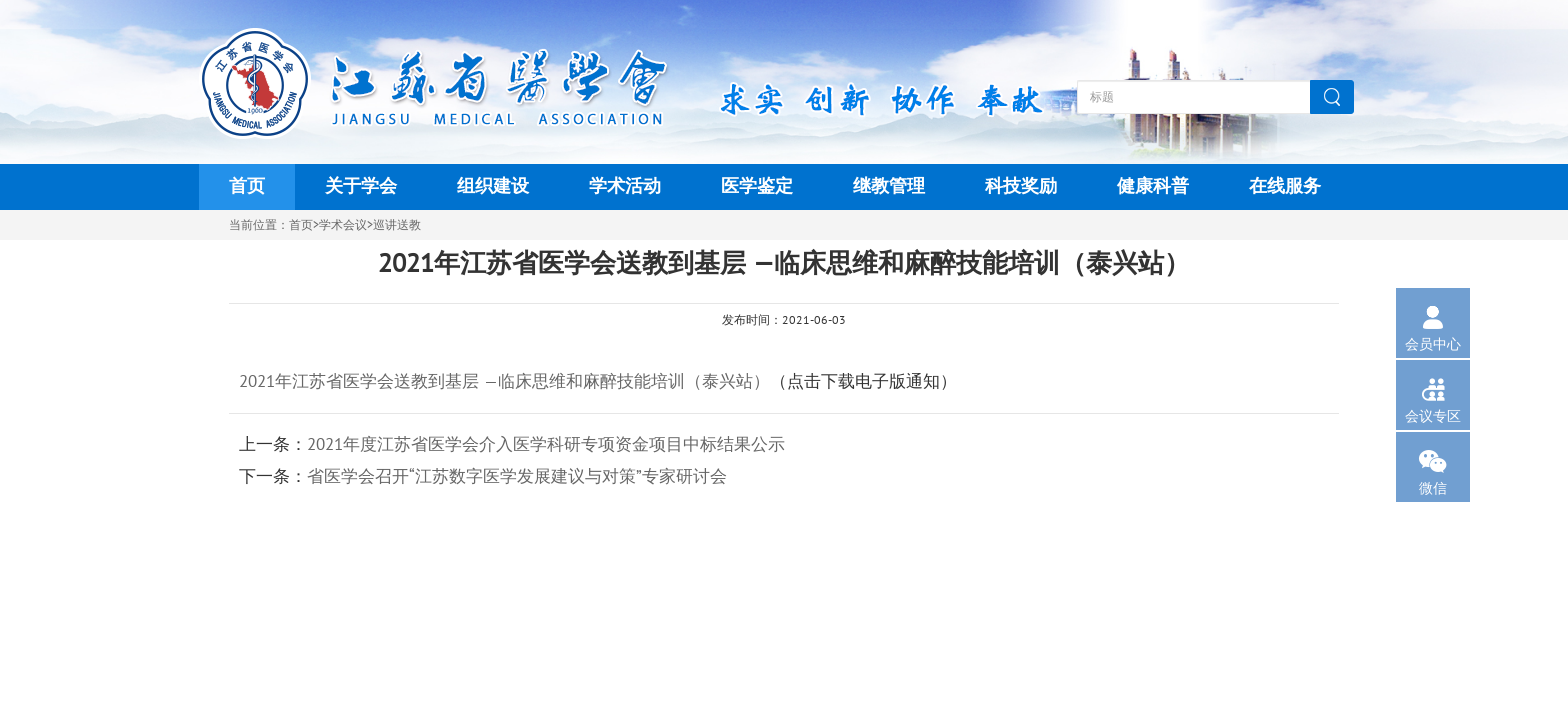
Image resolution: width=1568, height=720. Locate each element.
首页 (247, 186)
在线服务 (1285, 186)
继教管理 (889, 186)
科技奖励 (1021, 186)
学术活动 (625, 186)
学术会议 (343, 225)
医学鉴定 (757, 186)
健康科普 (1153, 186)
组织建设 (493, 186)
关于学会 (361, 186)
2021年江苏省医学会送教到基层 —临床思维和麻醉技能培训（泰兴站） (504, 382)
